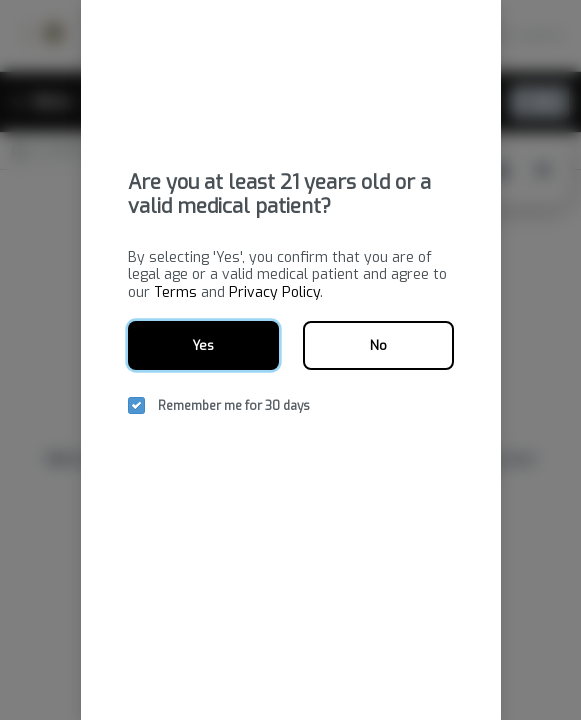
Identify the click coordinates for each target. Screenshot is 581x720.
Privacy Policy (274, 292)
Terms (175, 292)
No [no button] (378, 345)
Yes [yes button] (203, 345)
